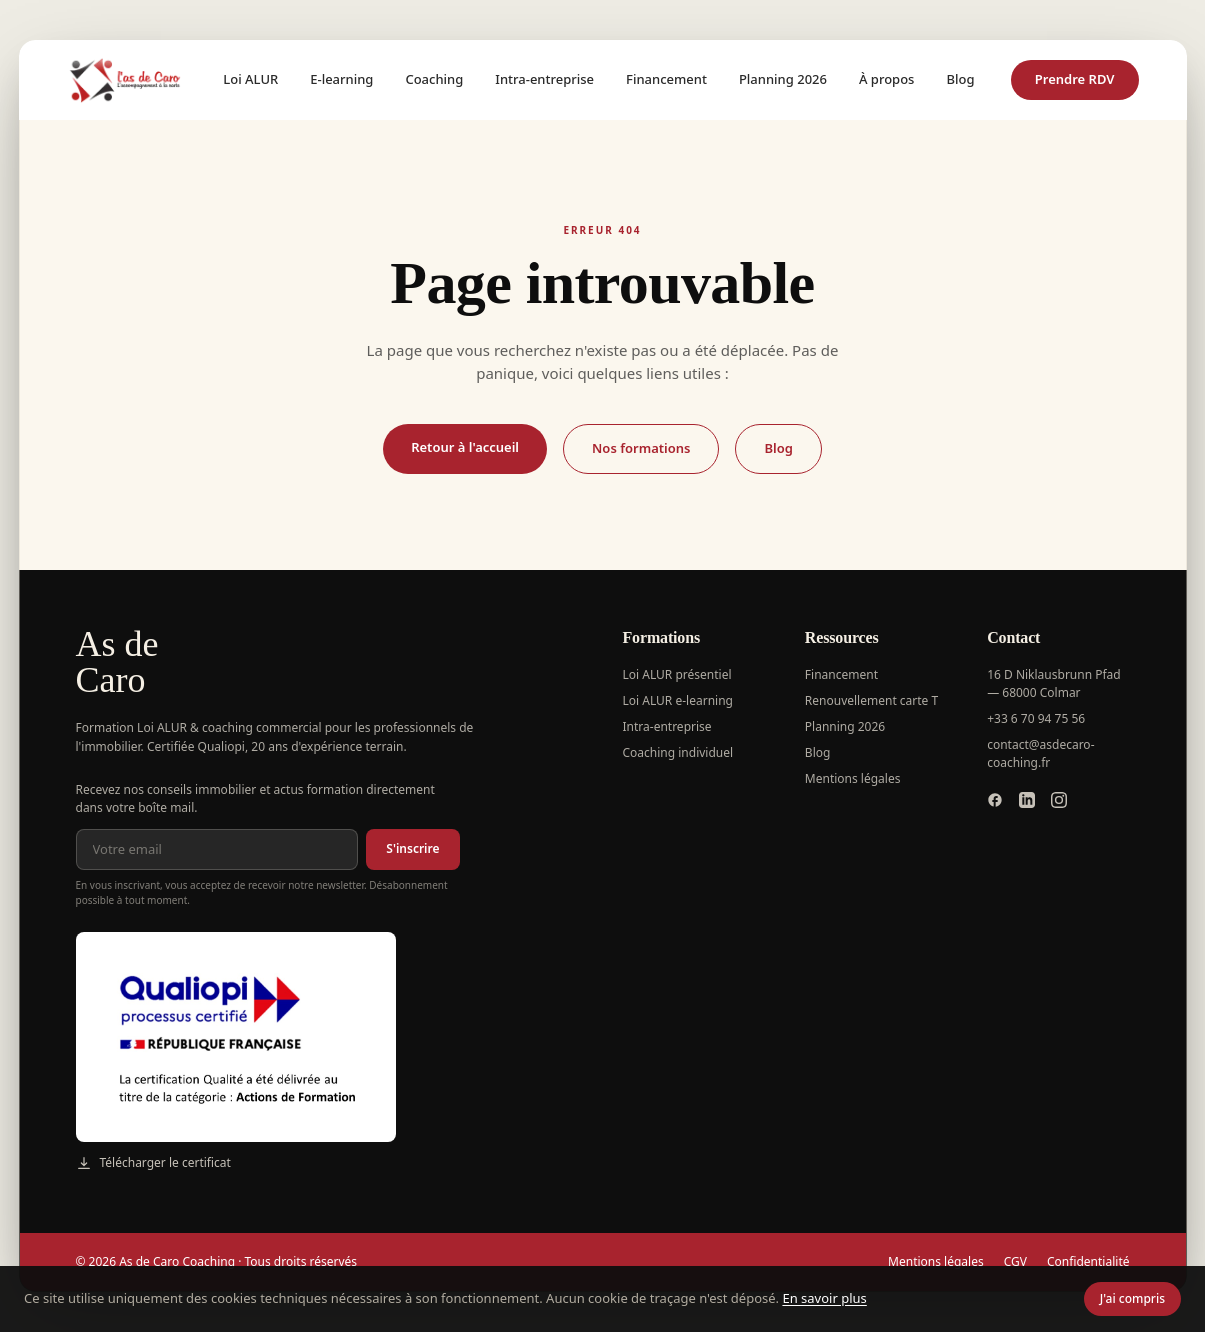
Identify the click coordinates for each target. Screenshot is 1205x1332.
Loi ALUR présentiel (677, 674)
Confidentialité (1088, 1261)
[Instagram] (1059, 800)
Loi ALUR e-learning (678, 700)
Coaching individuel (678, 752)
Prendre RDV (1075, 79)
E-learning (341, 79)
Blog (960, 79)
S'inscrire (412, 848)
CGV (1015, 1261)
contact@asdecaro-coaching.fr (1040, 753)
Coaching (434, 79)
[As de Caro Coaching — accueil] (127, 80)
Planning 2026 (783, 79)
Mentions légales (853, 778)
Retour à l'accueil (465, 447)
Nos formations (641, 448)
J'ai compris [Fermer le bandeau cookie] (1132, 1298)
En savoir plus (824, 1298)
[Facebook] (995, 800)
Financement (666, 79)
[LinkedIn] (1027, 800)
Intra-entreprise (544, 79)
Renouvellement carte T (871, 700)
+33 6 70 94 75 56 (1036, 718)
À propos (886, 79)
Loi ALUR (250, 79)
